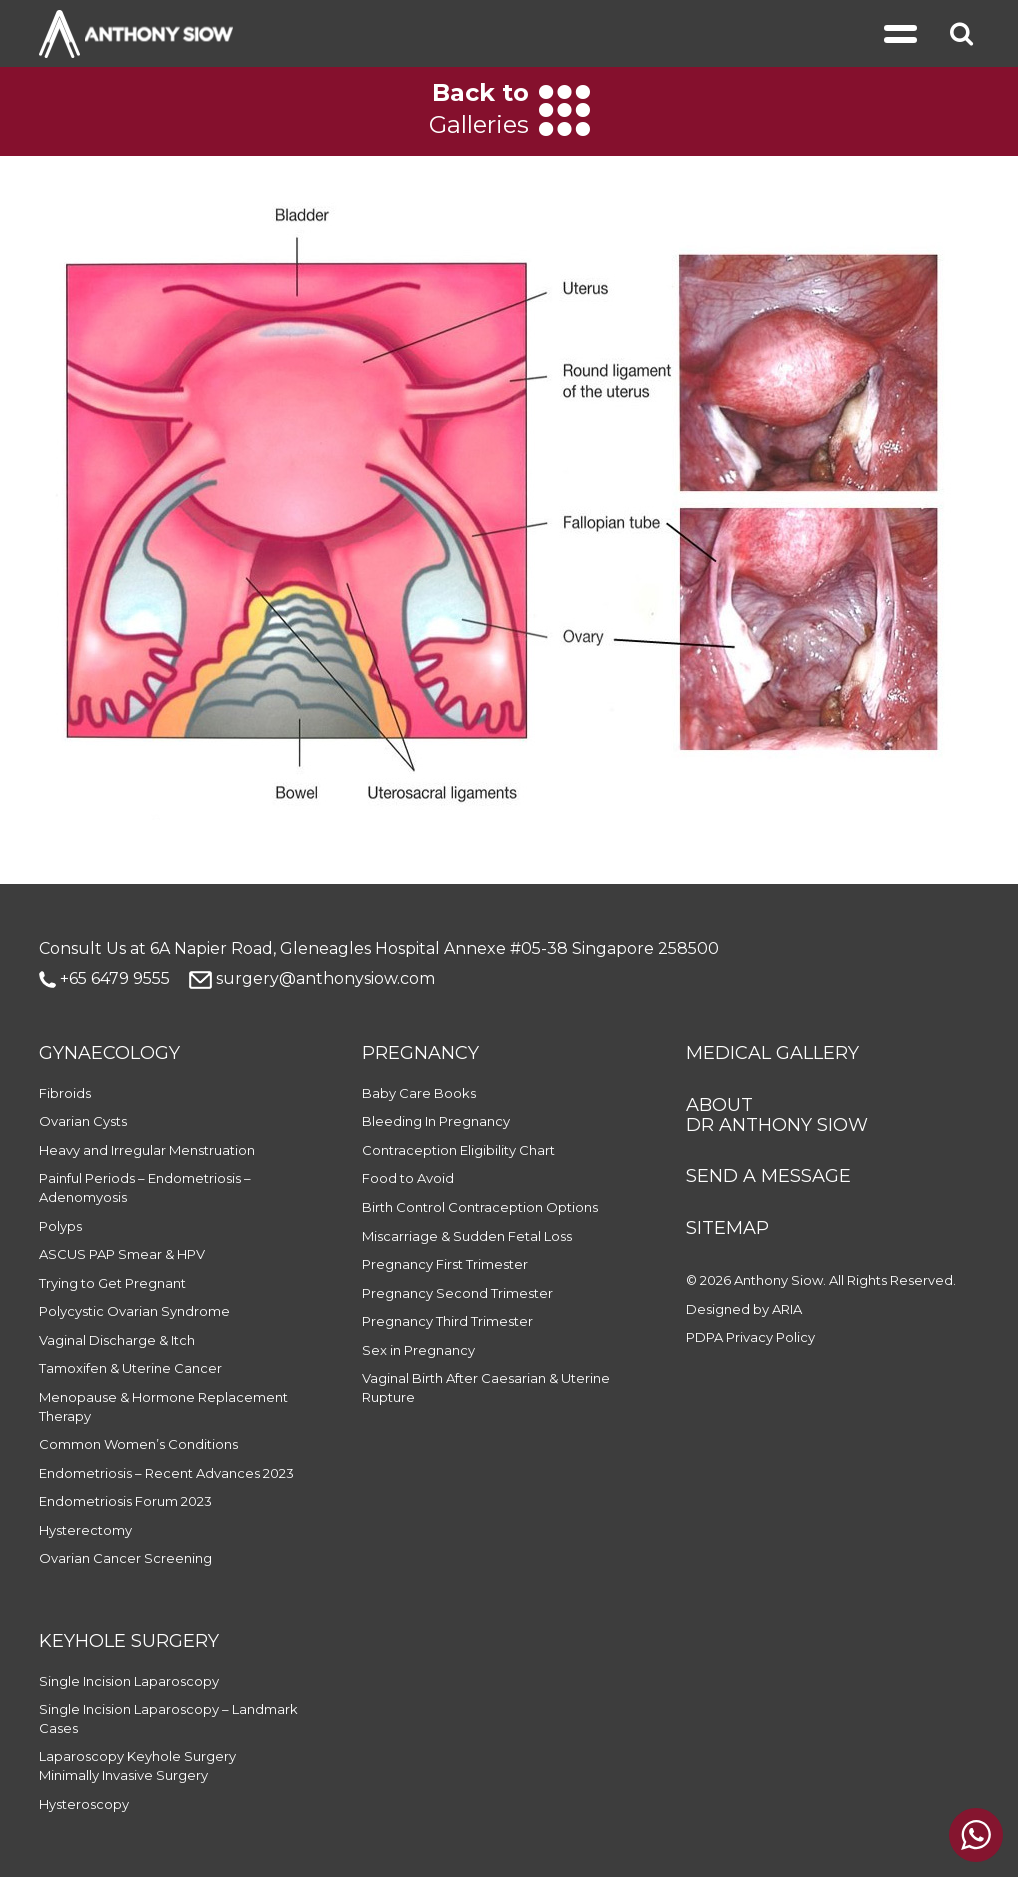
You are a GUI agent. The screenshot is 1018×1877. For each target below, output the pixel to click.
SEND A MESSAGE (768, 1176)
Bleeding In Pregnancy (436, 1121)
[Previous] (42, 111)
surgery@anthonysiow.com (312, 978)
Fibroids (65, 1093)
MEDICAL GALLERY (772, 1053)
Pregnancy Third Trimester (447, 1321)
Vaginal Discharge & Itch (117, 1340)
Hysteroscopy (84, 1804)
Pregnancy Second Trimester (457, 1293)
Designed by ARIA (744, 1309)
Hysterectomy (85, 1530)
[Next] (976, 111)
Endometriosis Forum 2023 (125, 1501)
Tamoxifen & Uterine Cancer (130, 1368)
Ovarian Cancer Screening (125, 1558)
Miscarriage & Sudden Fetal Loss (467, 1236)
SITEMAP (727, 1228)
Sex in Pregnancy (418, 1350)
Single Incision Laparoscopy (129, 1681)
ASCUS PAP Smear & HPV (122, 1254)
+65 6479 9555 (104, 978)
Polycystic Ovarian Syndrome (134, 1311)
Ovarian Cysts (83, 1121)
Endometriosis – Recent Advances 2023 (166, 1473)
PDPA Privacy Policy (750, 1337)
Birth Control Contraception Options (480, 1207)
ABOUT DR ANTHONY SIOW (777, 1115)
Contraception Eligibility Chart (458, 1150)
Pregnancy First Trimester (445, 1264)
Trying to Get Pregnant (112, 1283)
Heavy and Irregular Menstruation (147, 1150)
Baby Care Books (419, 1093)
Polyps (60, 1226)
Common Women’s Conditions (138, 1444)
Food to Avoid (408, 1178)
